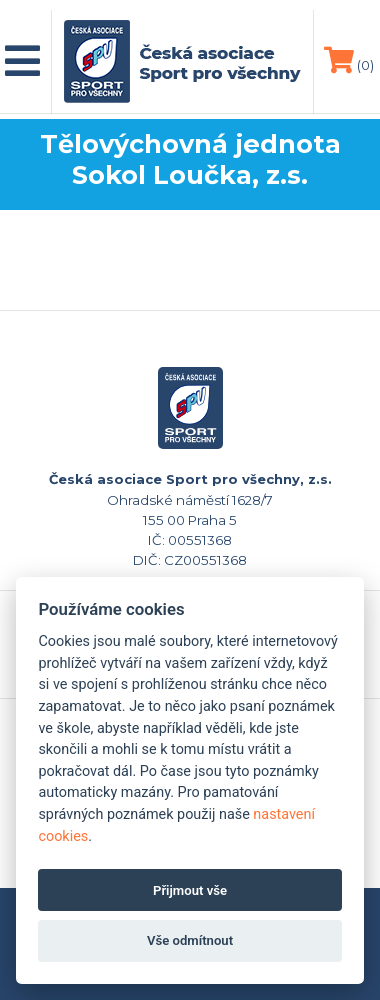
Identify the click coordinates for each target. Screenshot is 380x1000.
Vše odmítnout (190, 940)
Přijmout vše (190, 890)
